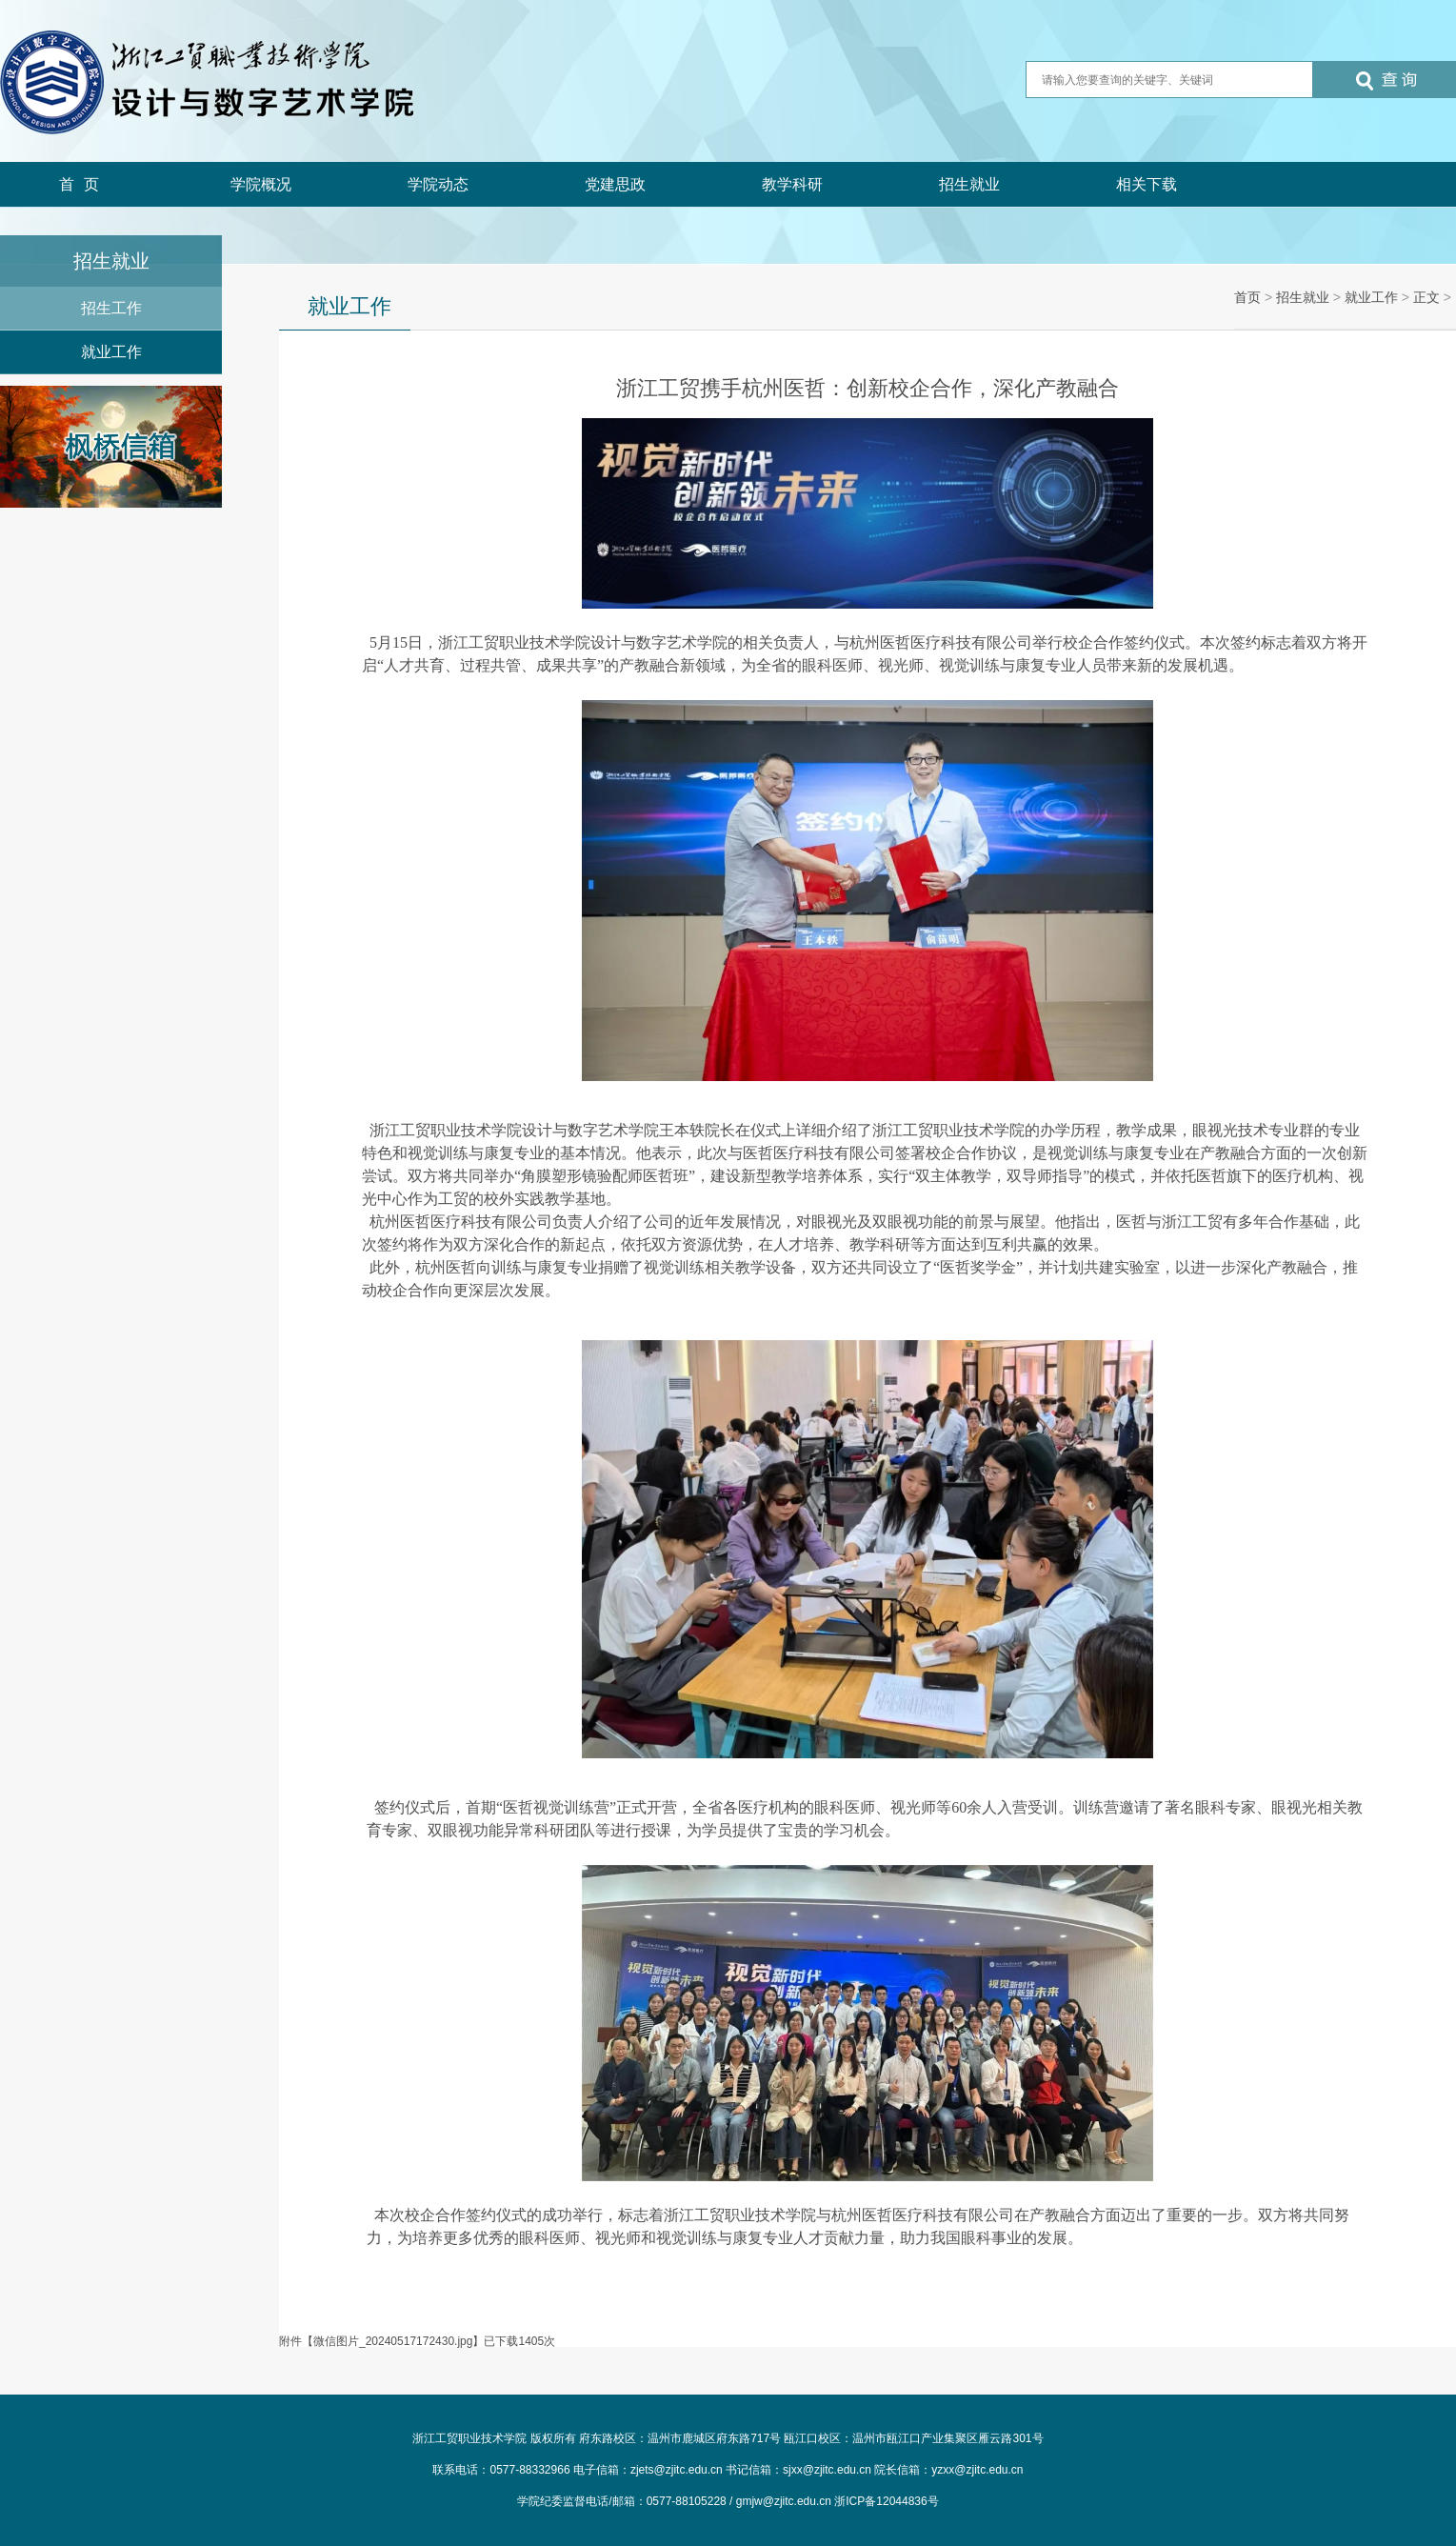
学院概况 (260, 184)
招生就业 (969, 184)
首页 (84, 184)
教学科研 (792, 184)
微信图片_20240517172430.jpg (392, 2341)
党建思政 (615, 184)
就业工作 (111, 352)
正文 (1426, 297)
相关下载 (1146, 184)
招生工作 (111, 308)
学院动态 (438, 184)
